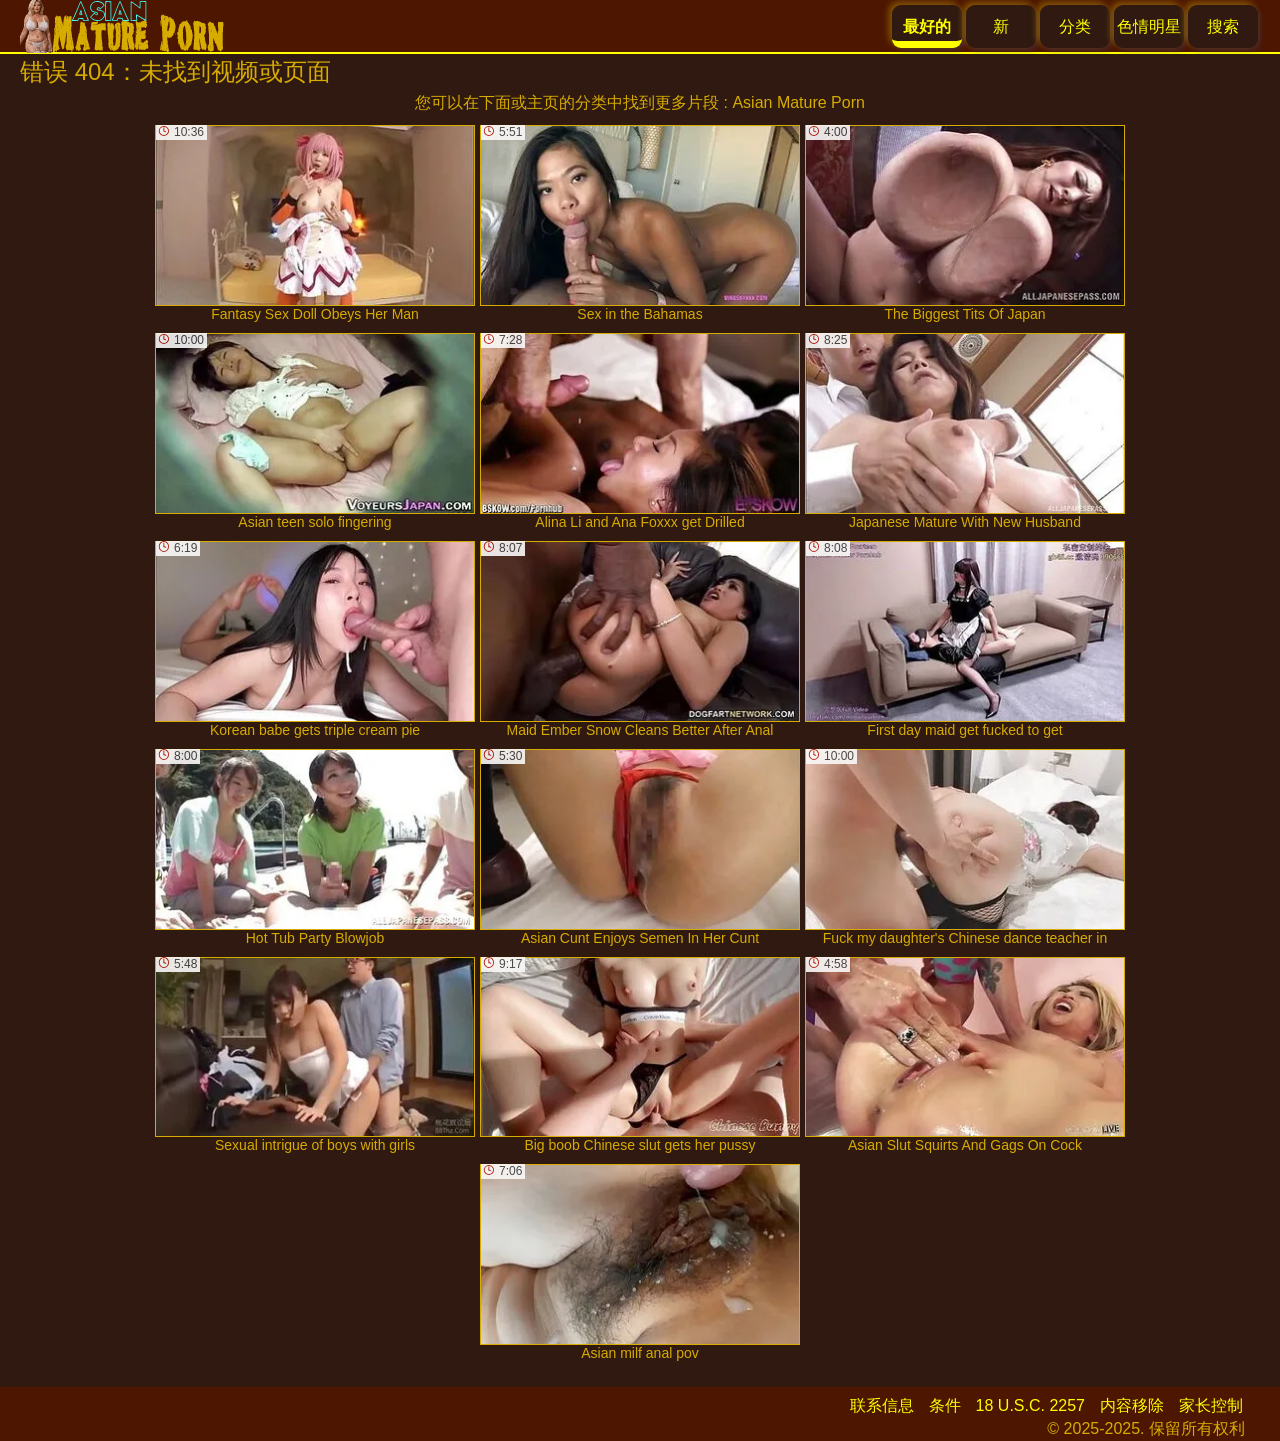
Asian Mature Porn (798, 102)
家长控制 (1211, 1405)
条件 (945, 1405)
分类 (1075, 26)
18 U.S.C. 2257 (1030, 1405)
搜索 (1223, 26)
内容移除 (1132, 1405)
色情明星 (1149, 26)
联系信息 (882, 1405)
